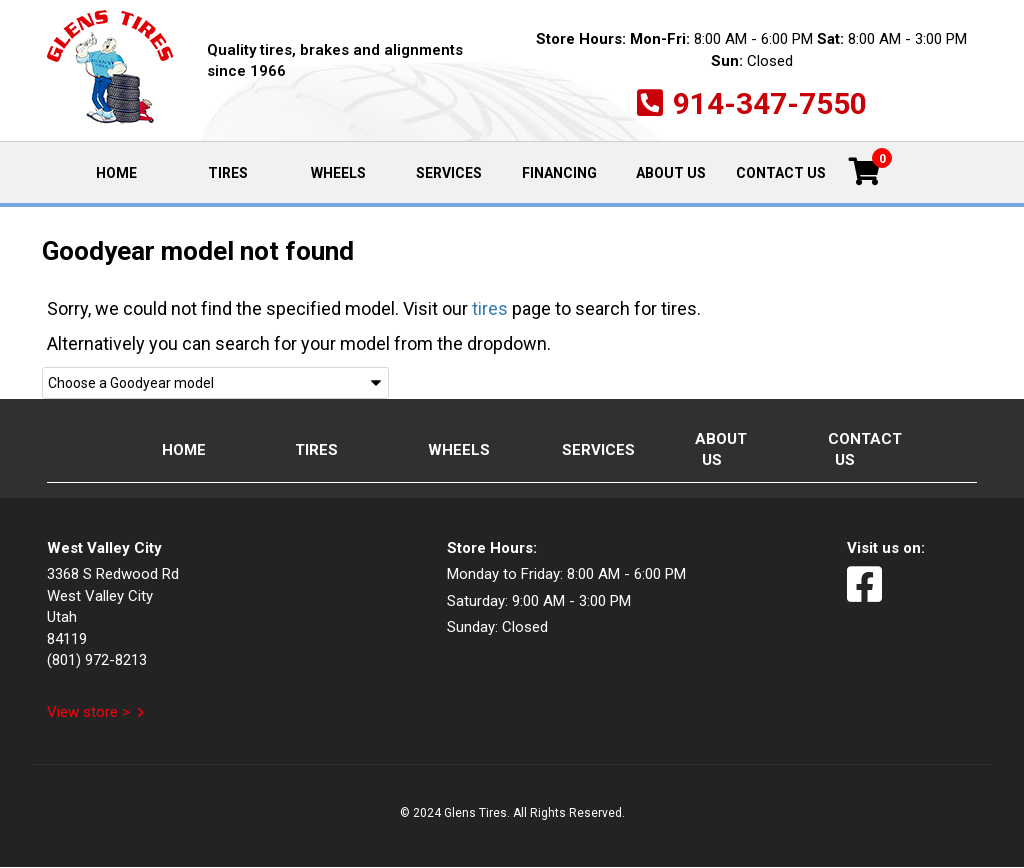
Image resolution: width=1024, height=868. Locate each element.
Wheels (338, 173)
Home (133, 171)
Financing (559, 173)
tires (490, 308)
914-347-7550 (770, 103)
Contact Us (781, 173)
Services (449, 173)
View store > (88, 712)
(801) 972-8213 (97, 660)
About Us (671, 173)
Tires (228, 173)
